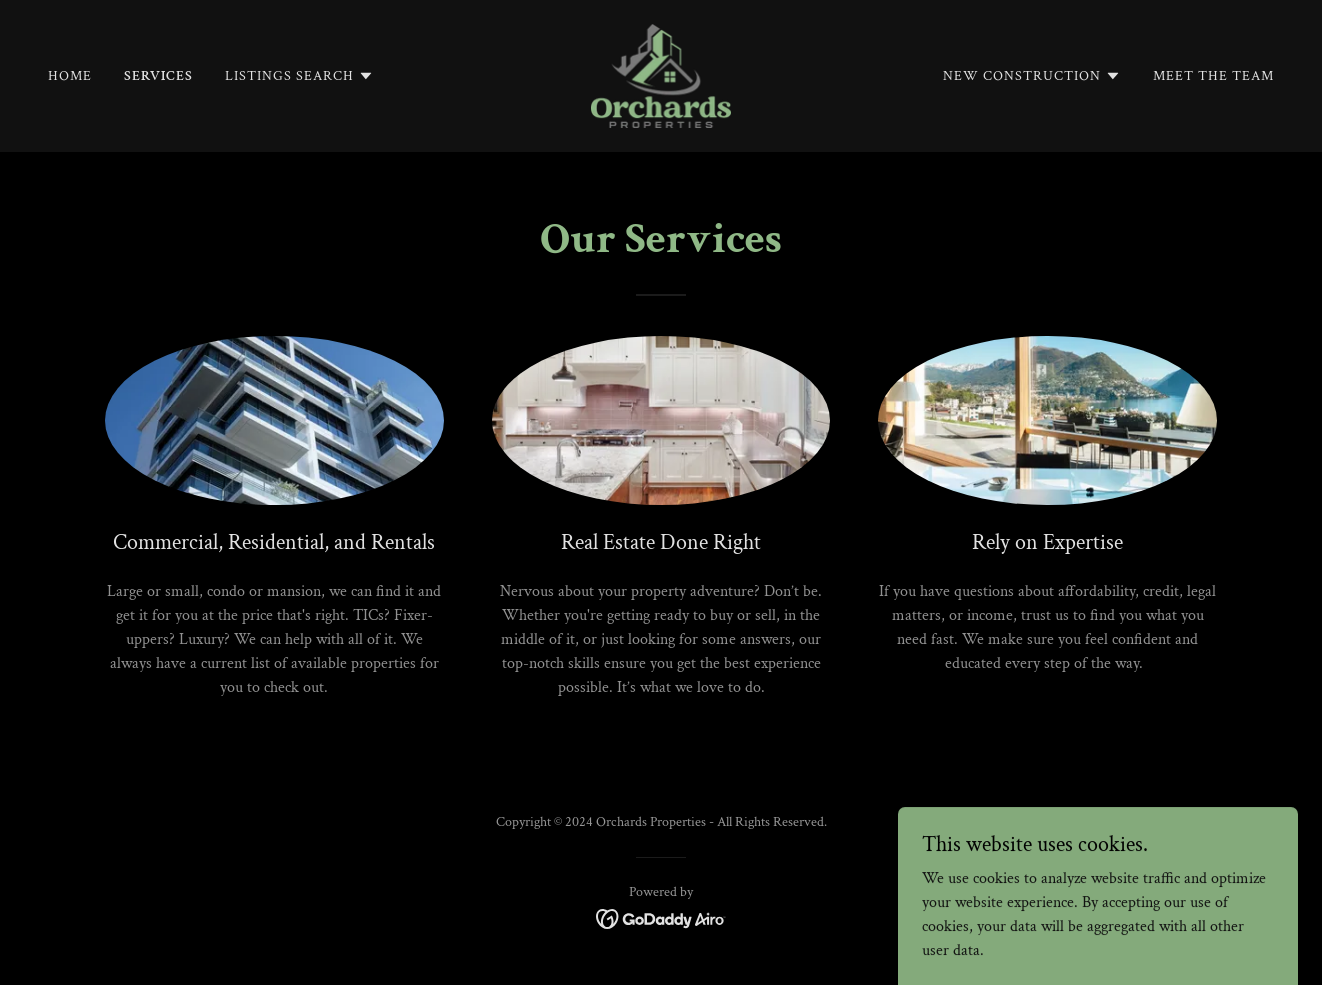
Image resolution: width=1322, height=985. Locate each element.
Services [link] (158, 76)
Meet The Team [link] (1213, 76)
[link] (660, 74)
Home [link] (70, 76)
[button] (299, 76)
